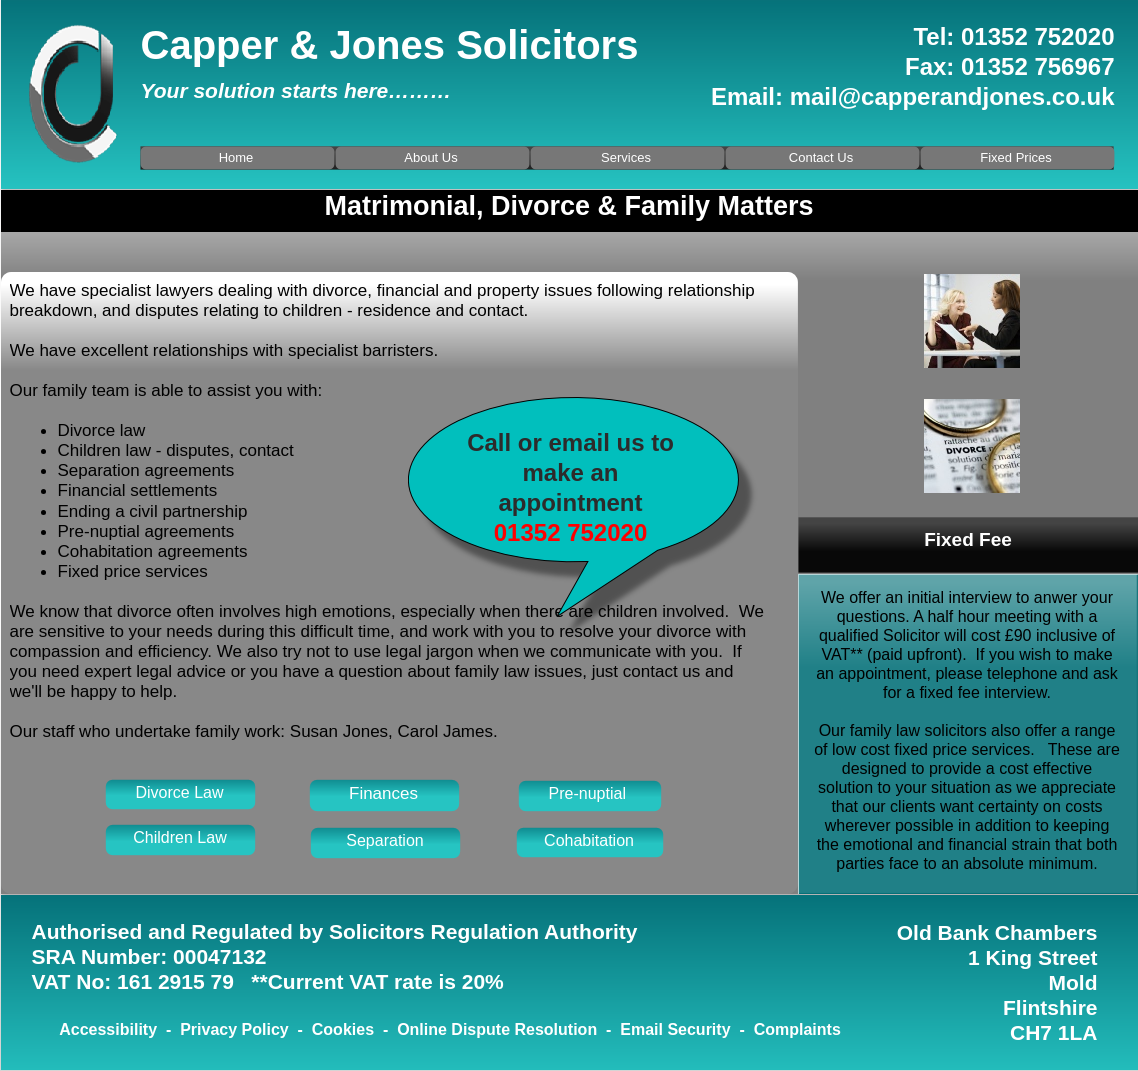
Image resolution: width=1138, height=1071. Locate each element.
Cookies (343, 1029)
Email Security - (686, 1029)
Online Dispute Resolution (497, 1029)
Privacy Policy (234, 1029)
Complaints (797, 1029)
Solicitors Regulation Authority (483, 931)
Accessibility (108, 1029)
